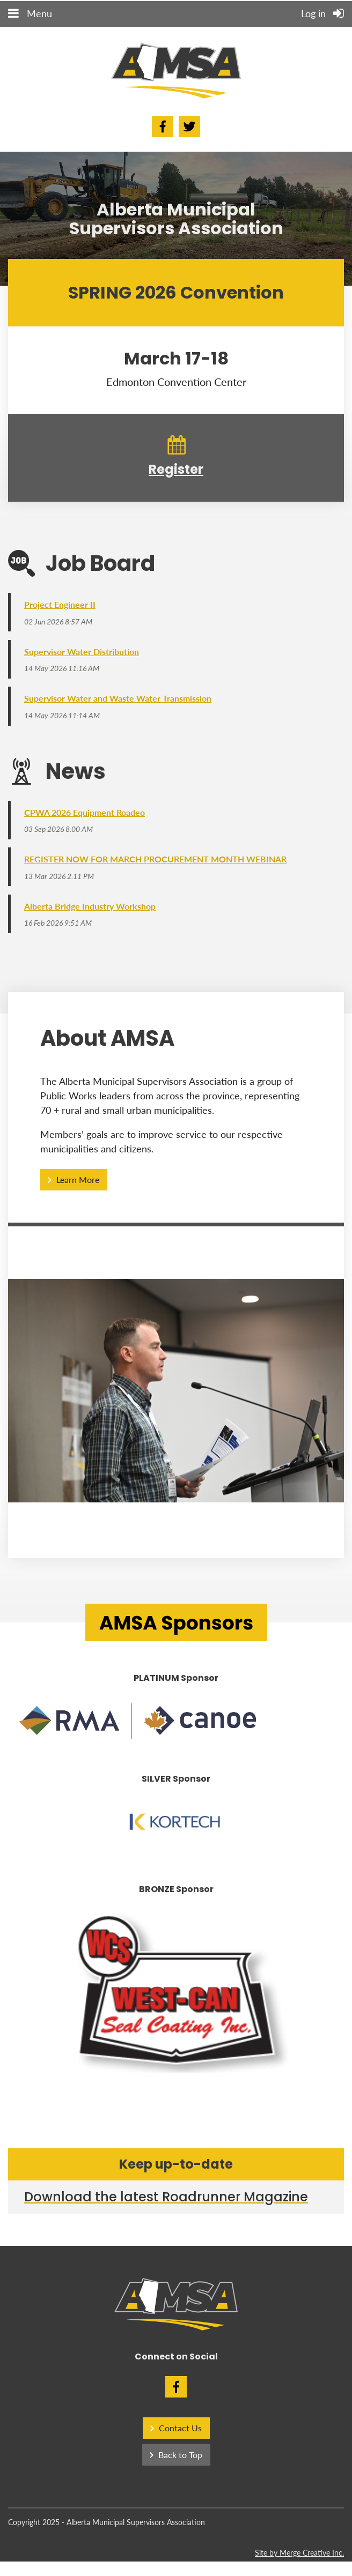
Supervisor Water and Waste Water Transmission (117, 700)
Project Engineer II (60, 604)
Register (176, 469)
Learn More (77, 1183)
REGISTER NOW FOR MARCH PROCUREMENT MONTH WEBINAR (155, 862)
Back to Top (180, 2458)
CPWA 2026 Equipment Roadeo (84, 814)
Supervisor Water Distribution (81, 652)
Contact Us (180, 2431)
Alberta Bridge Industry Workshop (90, 909)
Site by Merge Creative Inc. (299, 2556)
